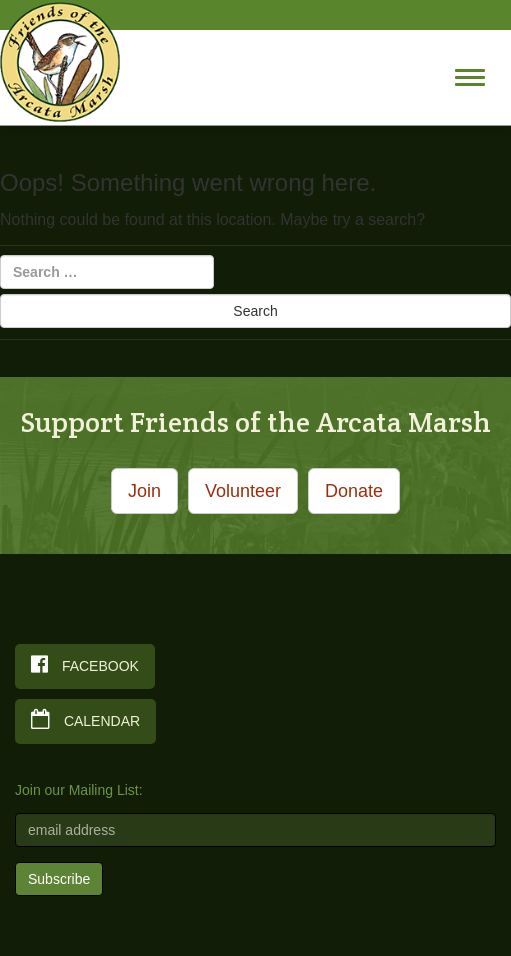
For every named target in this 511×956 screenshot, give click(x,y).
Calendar (85, 719)
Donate (354, 491)
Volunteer (243, 491)
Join (144, 491)
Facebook (85, 664)
